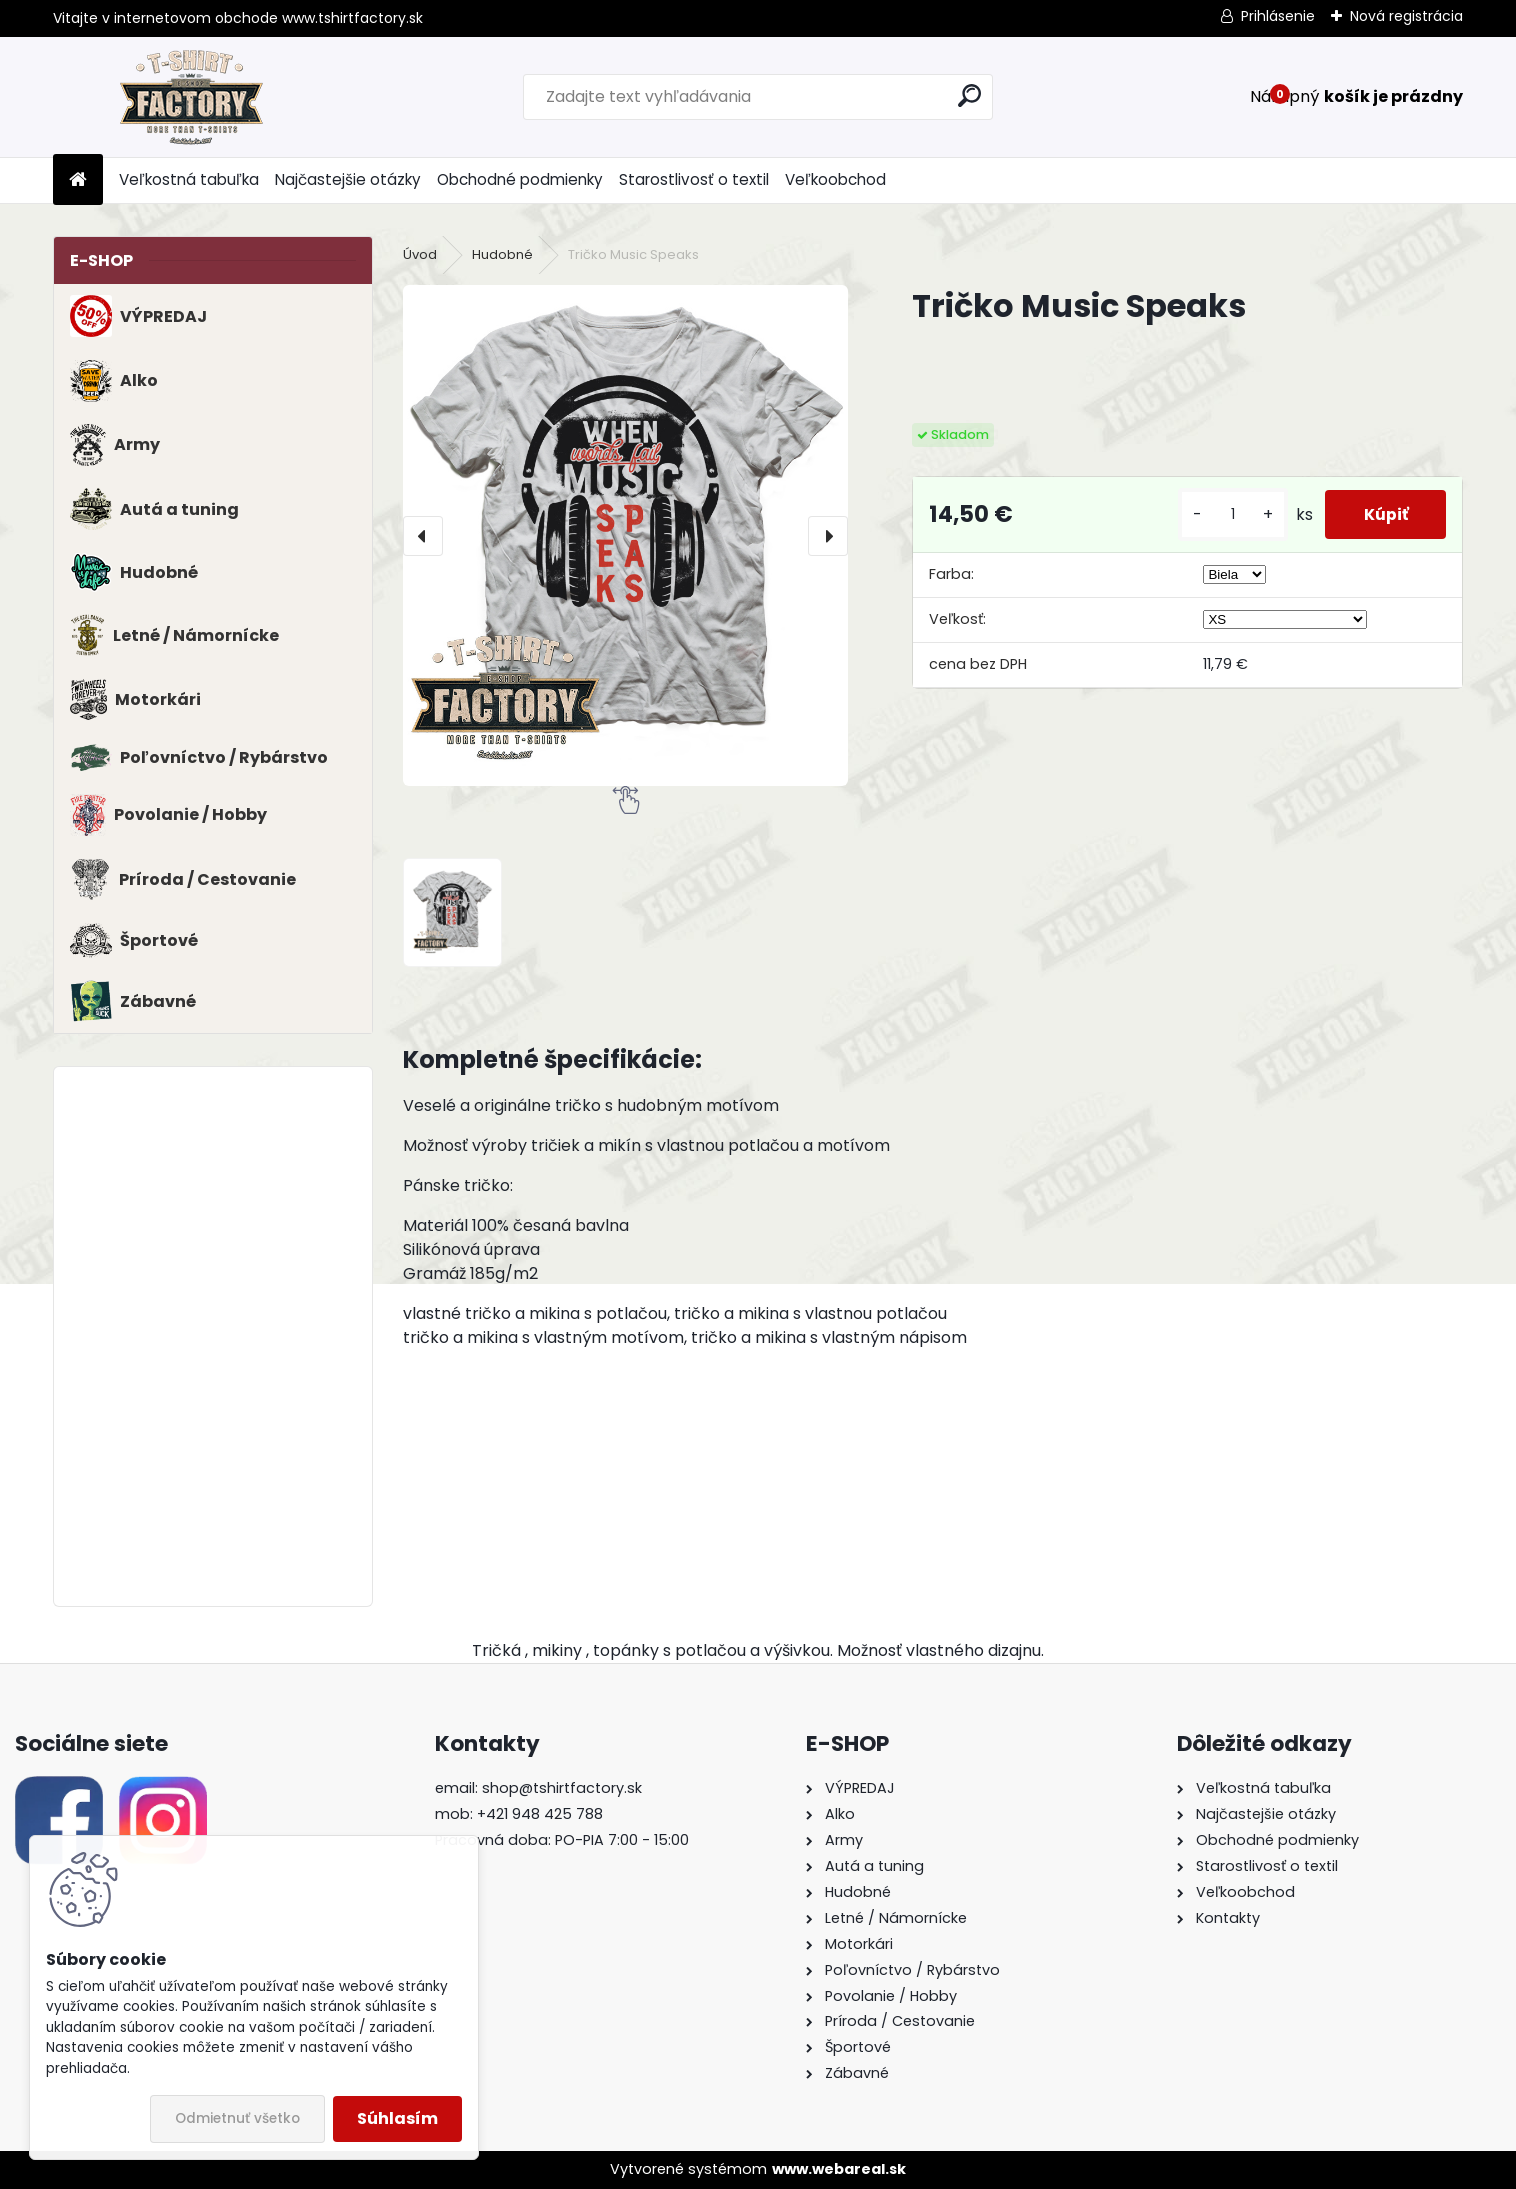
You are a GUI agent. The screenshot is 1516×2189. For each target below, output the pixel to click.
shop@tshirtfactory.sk (562, 1788)
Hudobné (502, 254)
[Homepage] (78, 180)
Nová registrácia (1406, 16)
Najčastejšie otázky (348, 179)
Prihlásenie (1278, 16)
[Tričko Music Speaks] (625, 535)
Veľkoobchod (835, 179)
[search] (969, 95)
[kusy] (1229, 514)
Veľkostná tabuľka (189, 179)
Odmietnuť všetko (237, 2118)
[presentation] (423, 536)
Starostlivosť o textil (694, 179)
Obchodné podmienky (520, 179)
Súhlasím (397, 2118)
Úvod (420, 254)
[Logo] (190, 97)
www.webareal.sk (839, 2169)
